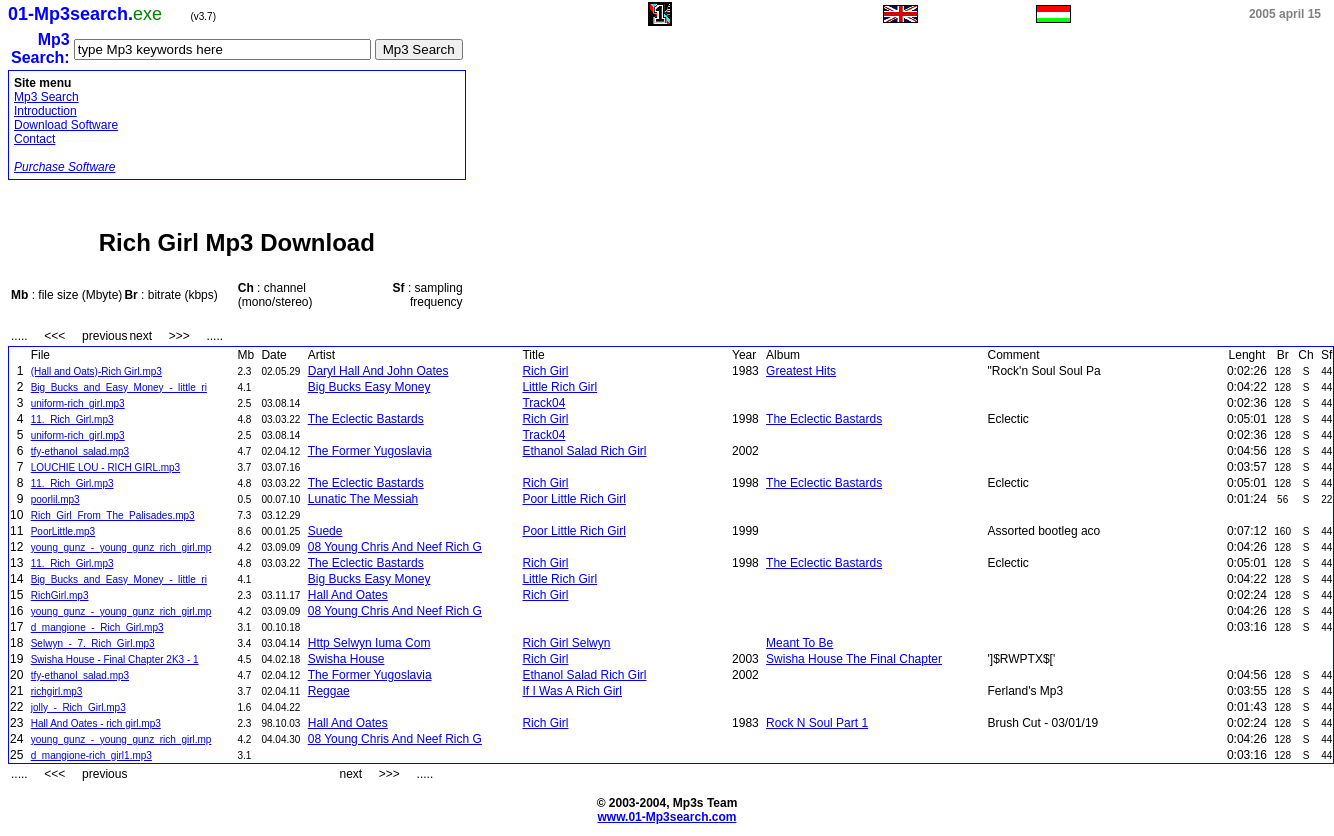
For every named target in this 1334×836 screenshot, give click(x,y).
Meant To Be (799, 643)
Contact (34, 139)
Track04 (543, 403)
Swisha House (346, 659)
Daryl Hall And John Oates (378, 371)
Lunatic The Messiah (363, 499)
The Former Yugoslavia (370, 451)
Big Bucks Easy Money (369, 387)
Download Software (66, 125)
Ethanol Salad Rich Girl (584, 451)
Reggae (329, 691)
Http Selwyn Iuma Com (369, 643)
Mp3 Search (46, 97)
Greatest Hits (801, 371)
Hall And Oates (348, 595)
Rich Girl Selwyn (566, 643)
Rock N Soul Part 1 (817, 723)
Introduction (45, 111)
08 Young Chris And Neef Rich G (395, 547)
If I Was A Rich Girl (572, 691)
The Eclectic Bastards (366, 419)
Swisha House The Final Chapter (854, 659)
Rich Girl (545, 371)
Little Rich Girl (559, 387)
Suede (325, 531)
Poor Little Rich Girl (573, 499)
